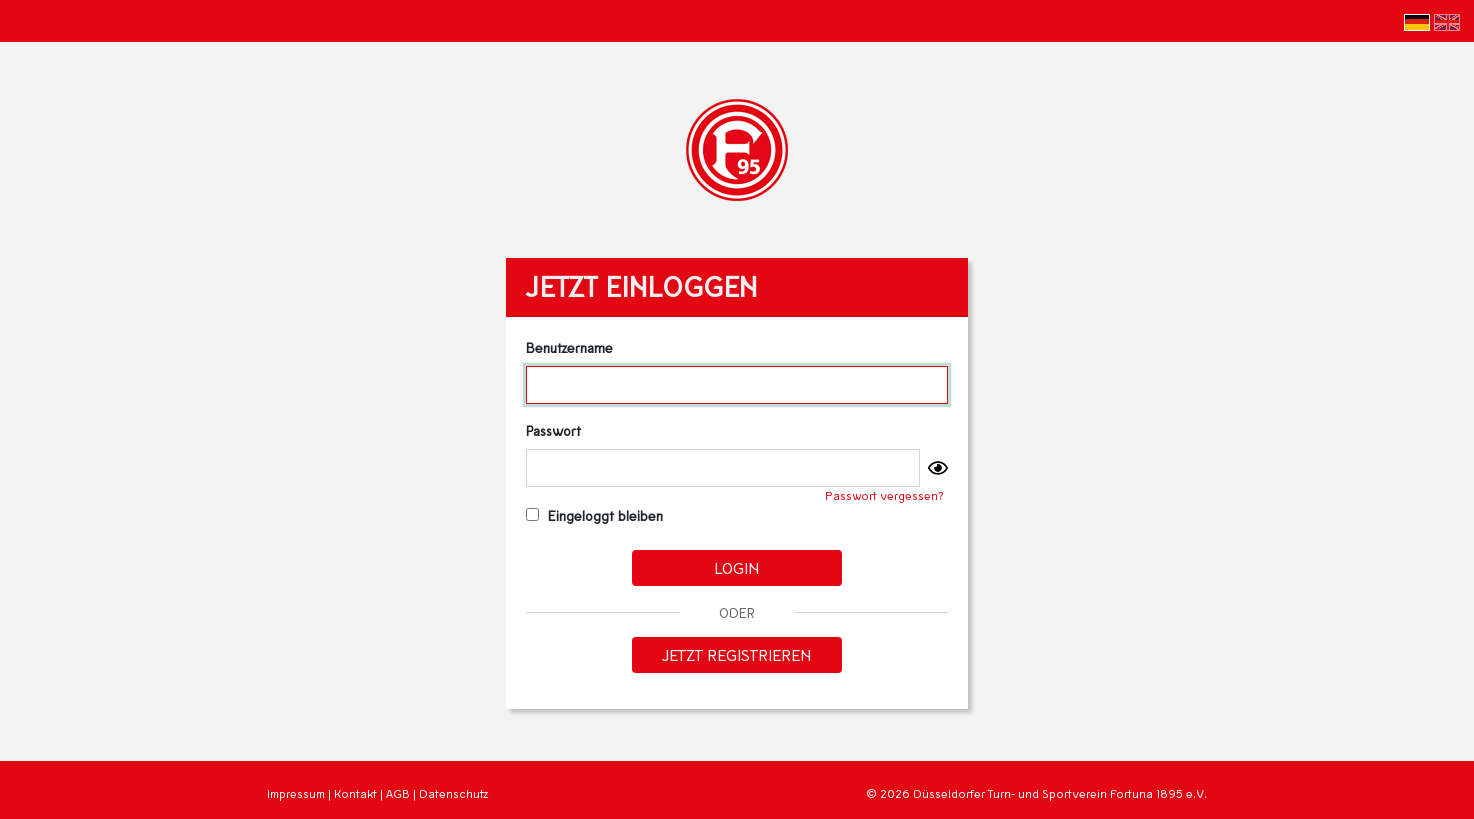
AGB (398, 793)
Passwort (553, 430)
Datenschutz (453, 793)
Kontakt (355, 793)
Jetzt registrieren (736, 654)
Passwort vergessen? (884, 495)
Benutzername (569, 347)
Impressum (296, 793)
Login (736, 567)
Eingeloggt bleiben (594, 515)
